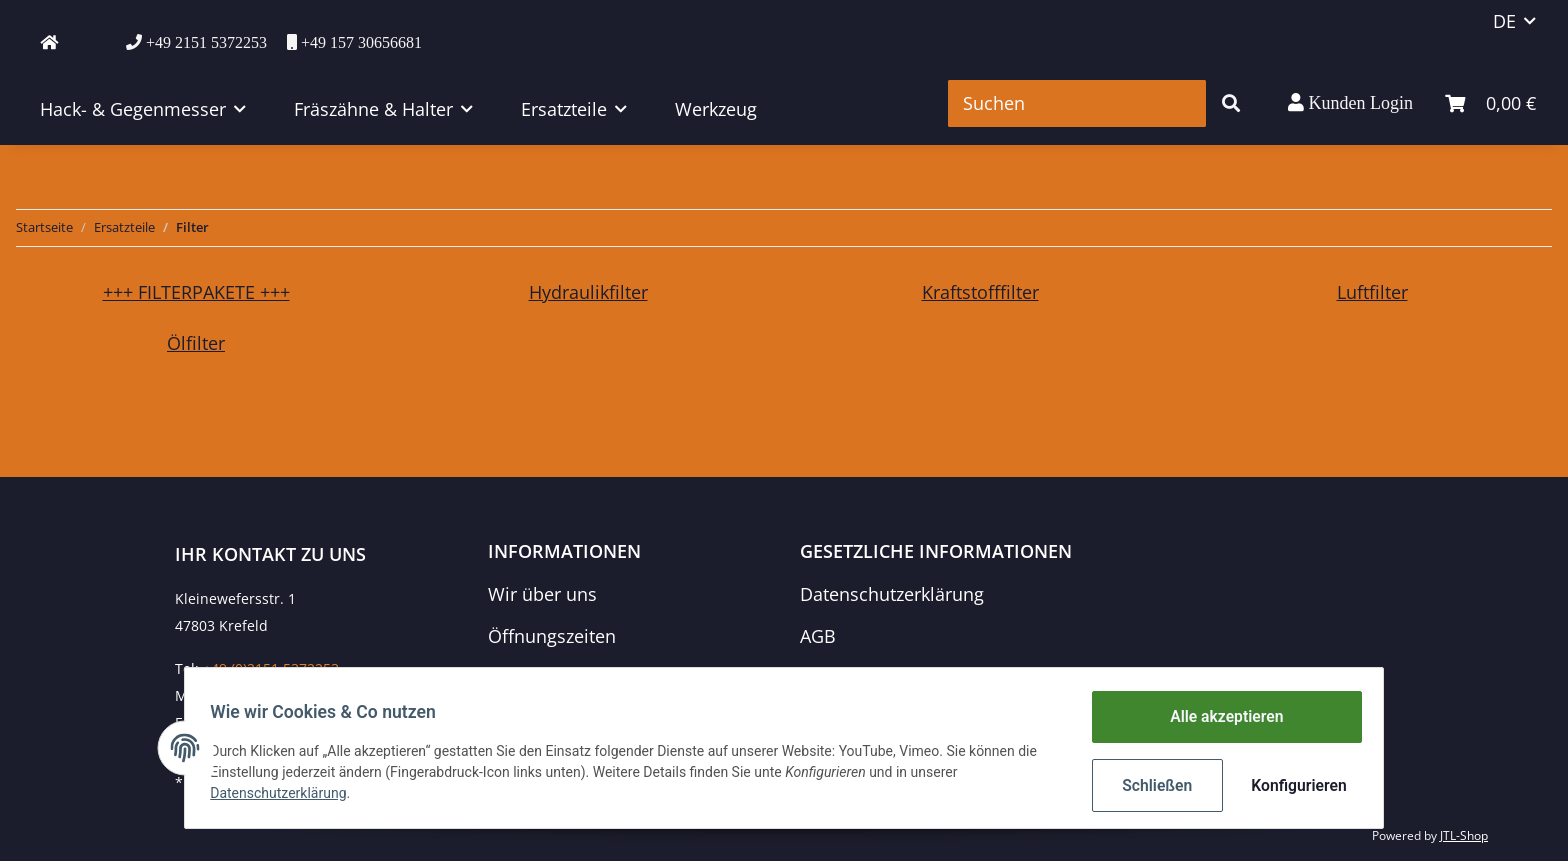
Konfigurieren (1291, 786)
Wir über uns (542, 594)
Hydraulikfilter (588, 292)
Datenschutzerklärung (892, 594)
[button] (1350, 103)
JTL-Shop (1464, 835)
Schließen (1150, 786)
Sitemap (834, 677)
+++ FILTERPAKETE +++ (196, 292)
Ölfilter (196, 343)
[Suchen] (1077, 103)
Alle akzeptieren (1219, 720)
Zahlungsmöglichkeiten (586, 677)
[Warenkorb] (1490, 103)
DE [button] (1504, 21)
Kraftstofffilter (980, 292)
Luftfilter (1372, 292)
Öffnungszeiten (552, 636)
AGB (818, 636)
